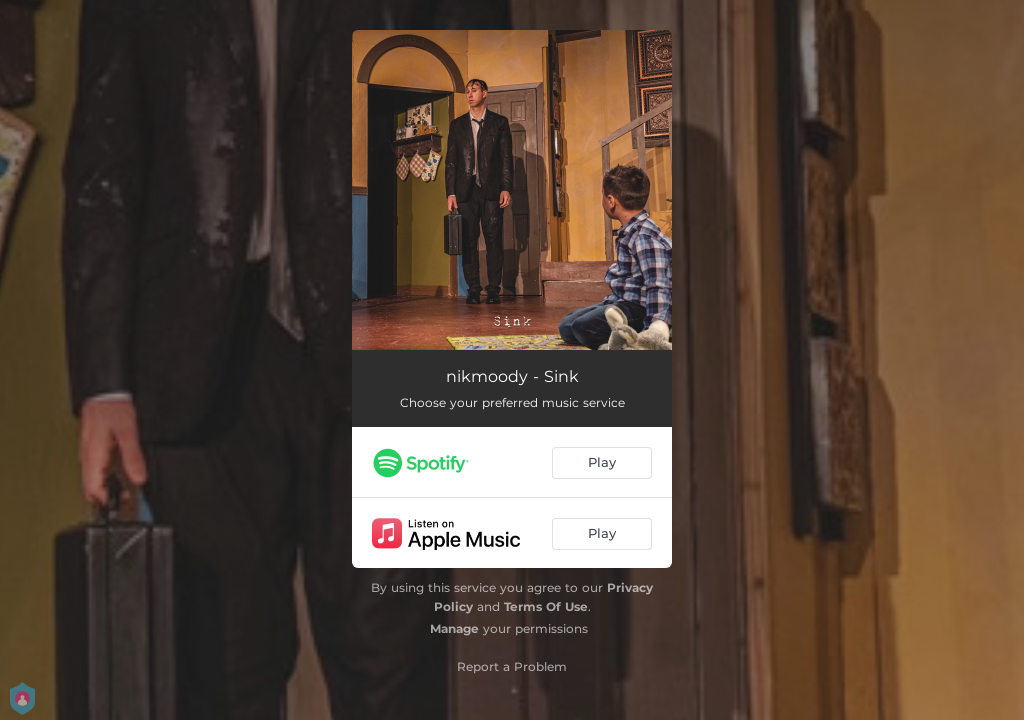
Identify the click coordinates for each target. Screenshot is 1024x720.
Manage (454, 628)
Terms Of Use (546, 606)
